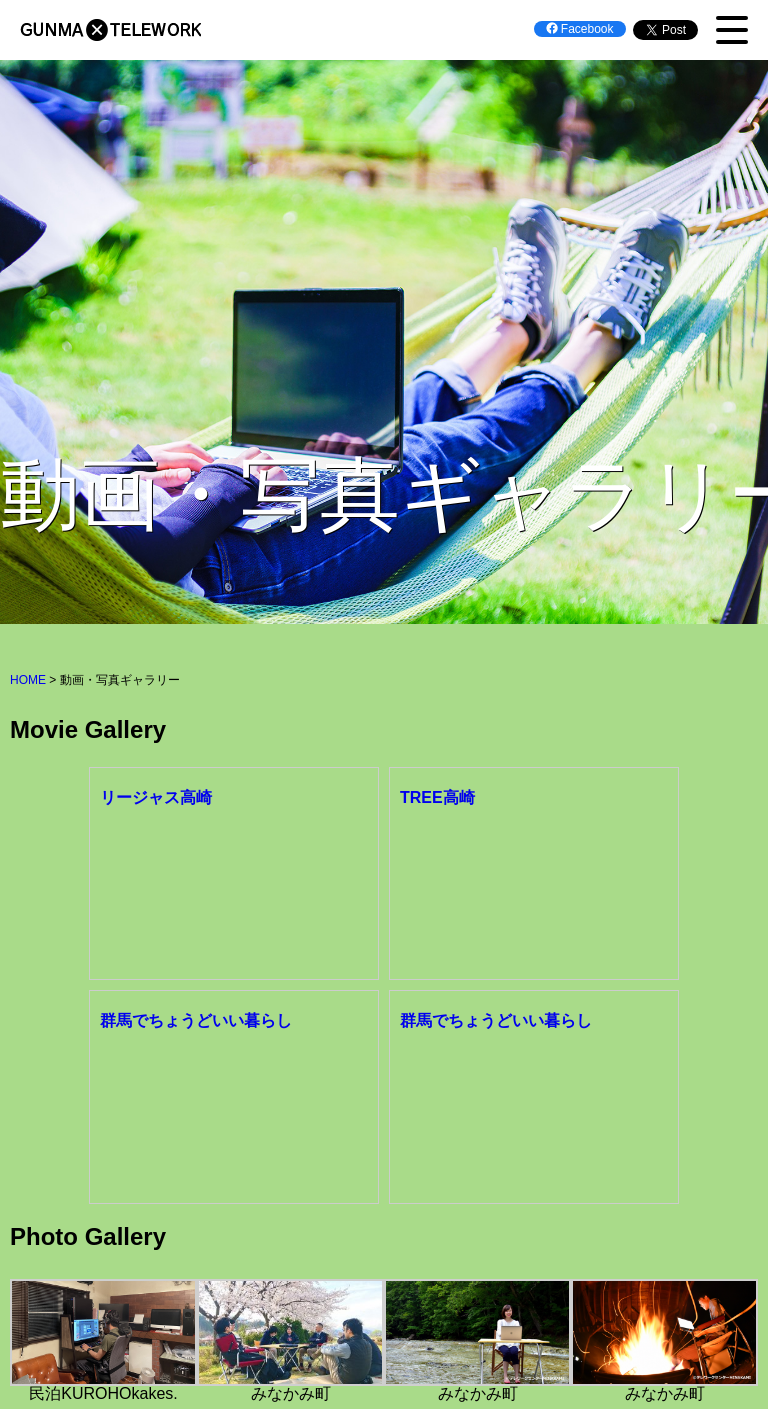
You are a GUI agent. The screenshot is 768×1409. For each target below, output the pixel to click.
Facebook (580, 29)
